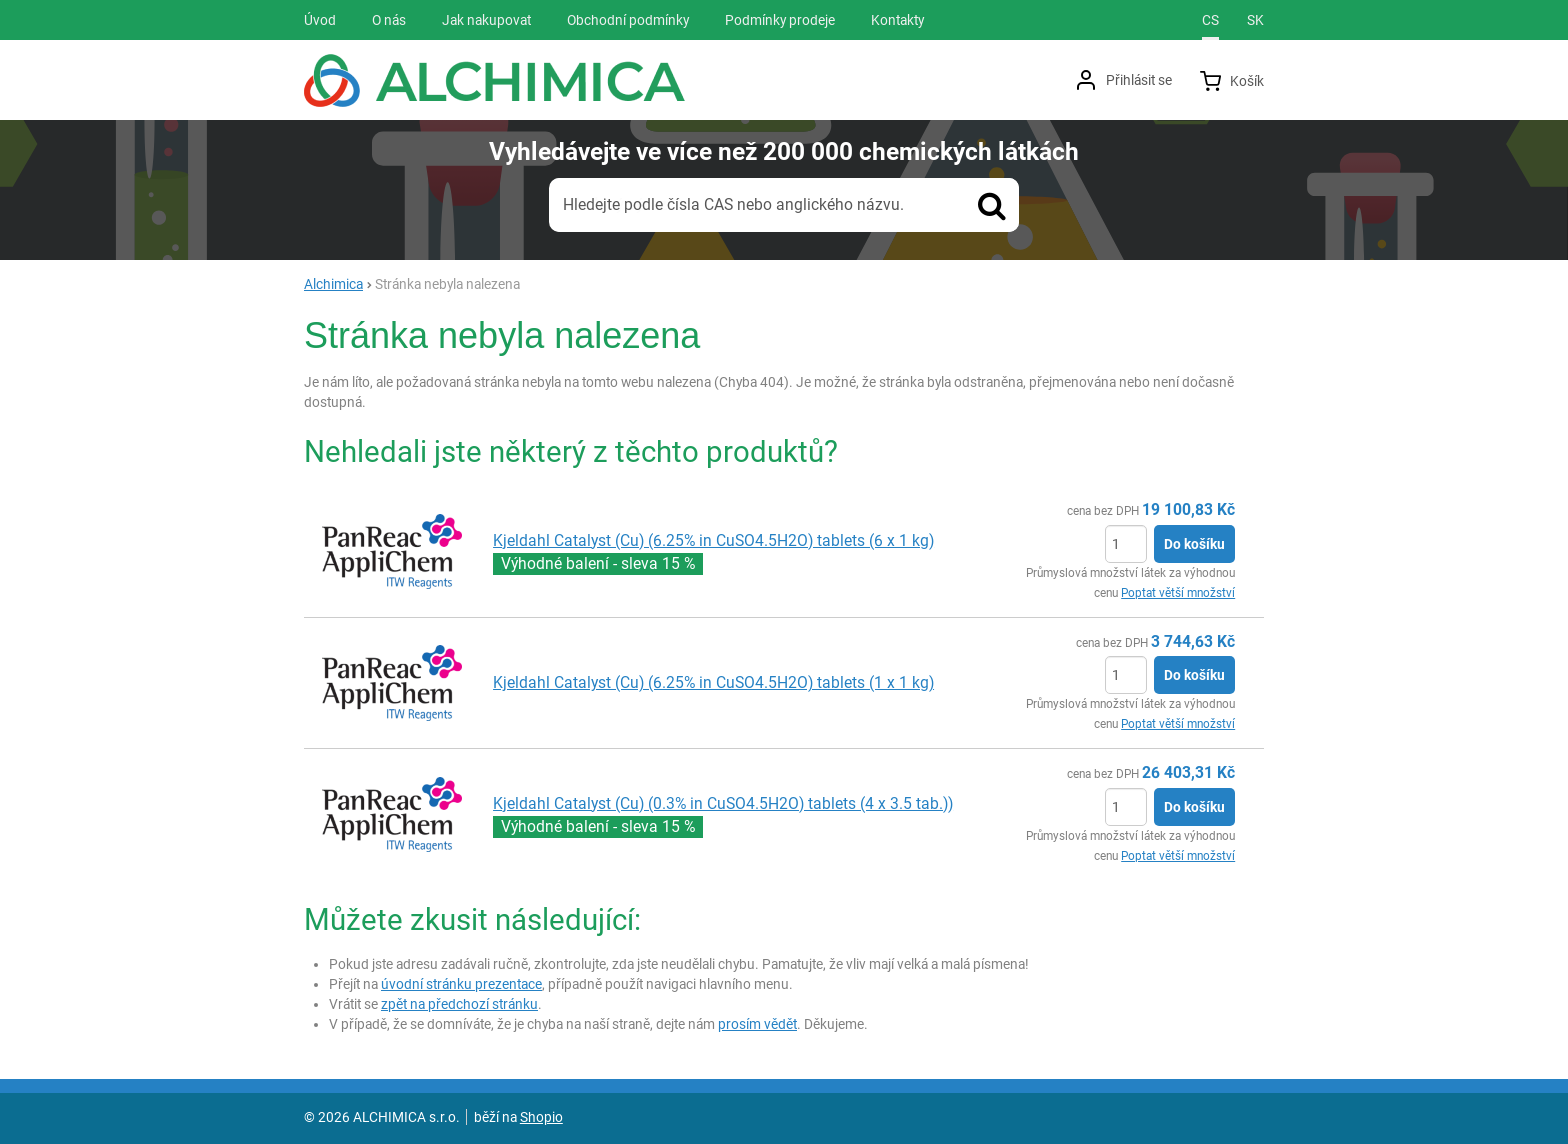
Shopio (541, 1117)
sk (1255, 20)
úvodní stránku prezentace (461, 984)
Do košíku (1194, 544)
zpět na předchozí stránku (459, 1004)
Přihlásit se (1139, 80)
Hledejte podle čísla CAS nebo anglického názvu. (733, 204)
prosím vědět (757, 1024)
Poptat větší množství (1178, 593)
